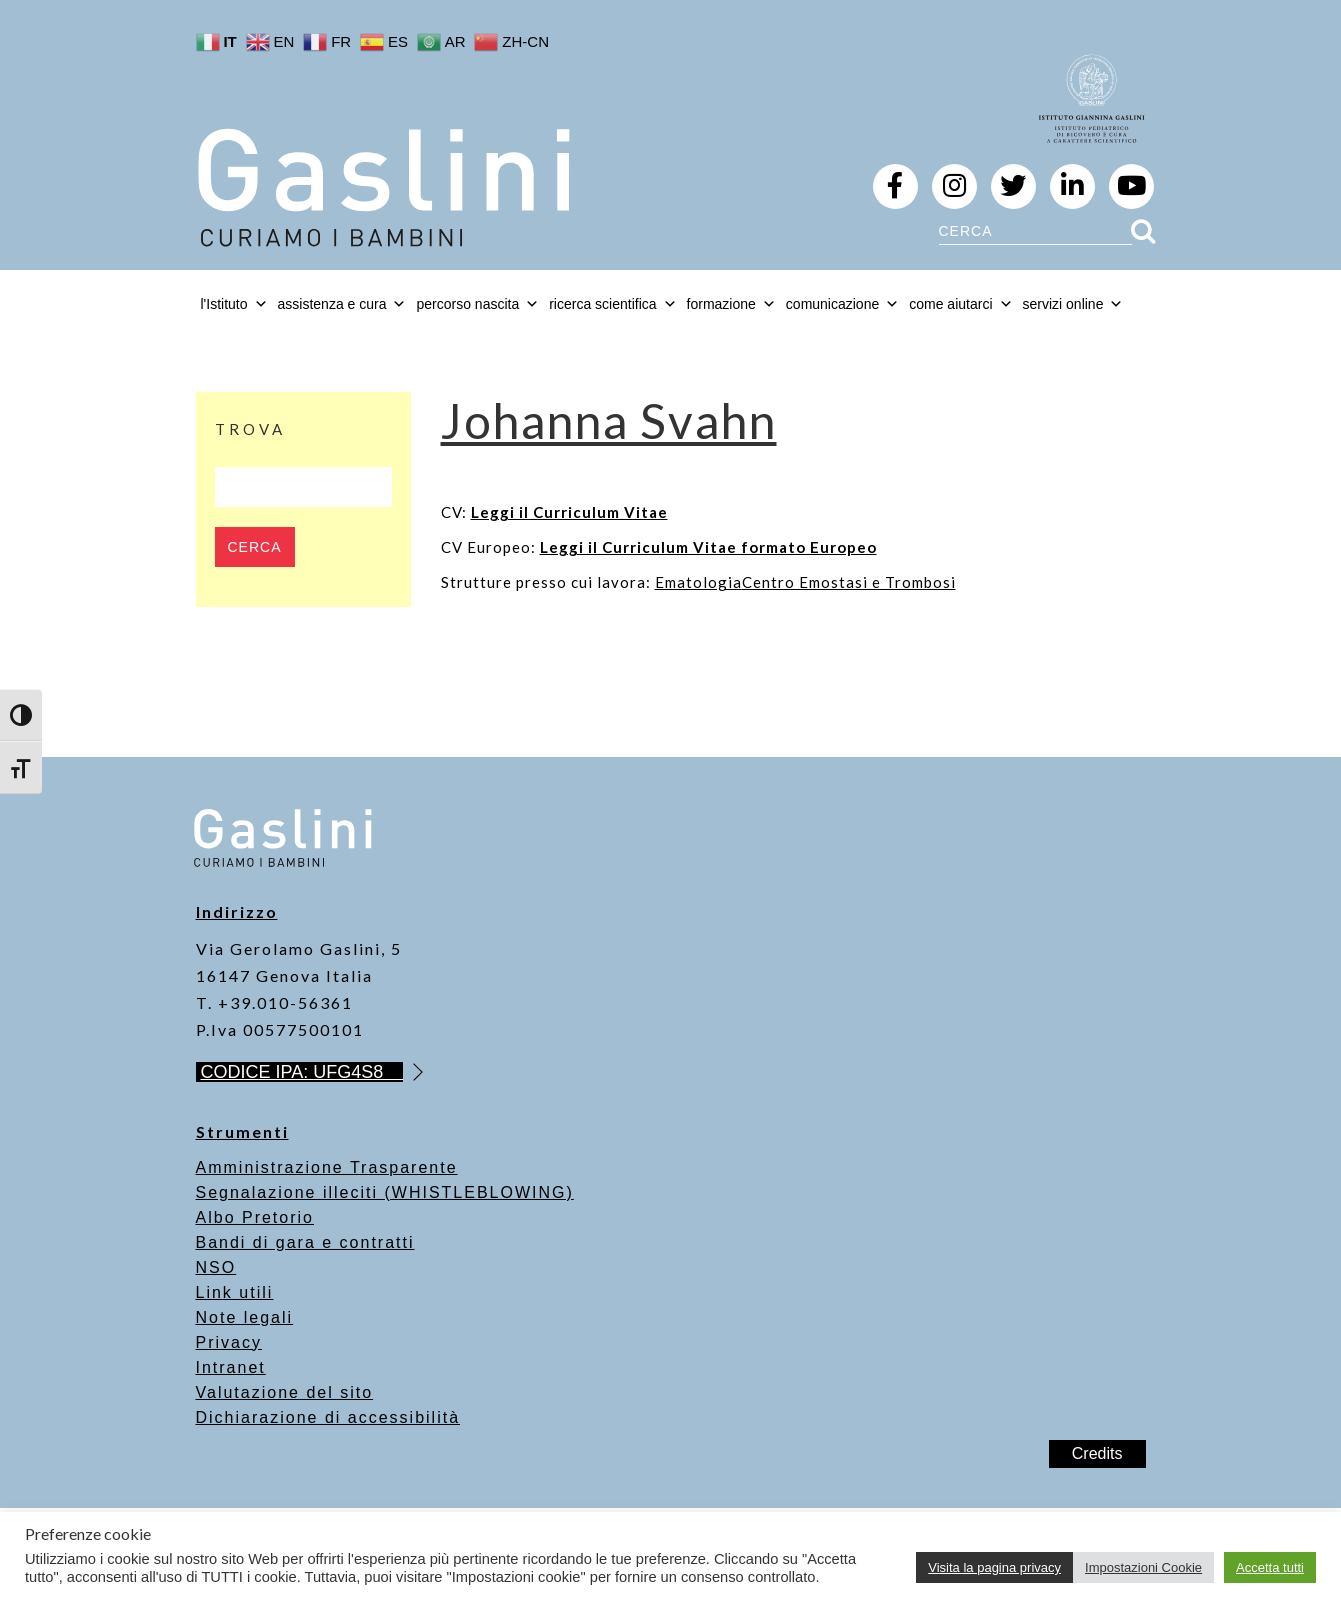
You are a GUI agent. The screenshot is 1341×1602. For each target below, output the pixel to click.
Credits (1097, 1453)
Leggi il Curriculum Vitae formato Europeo (708, 547)
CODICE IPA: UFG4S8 (302, 1072)
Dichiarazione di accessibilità (328, 1417)
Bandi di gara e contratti (305, 1242)
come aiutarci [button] (960, 304)
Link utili (235, 1292)
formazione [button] (731, 304)
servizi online (1073, 304)
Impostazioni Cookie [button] (1143, 1567)
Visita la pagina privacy (994, 1567)
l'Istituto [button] (234, 304)
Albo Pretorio (255, 1217)
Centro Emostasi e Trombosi (849, 582)
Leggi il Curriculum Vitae (569, 512)
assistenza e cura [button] (342, 304)
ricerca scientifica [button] (612, 304)
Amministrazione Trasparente (327, 1167)
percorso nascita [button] (477, 304)
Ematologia (698, 582)
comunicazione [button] (842, 304)
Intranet (231, 1367)
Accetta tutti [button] (1270, 1567)
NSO (216, 1267)
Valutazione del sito (285, 1392)
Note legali (245, 1317)
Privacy (229, 1342)
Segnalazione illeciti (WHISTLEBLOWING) (385, 1192)
